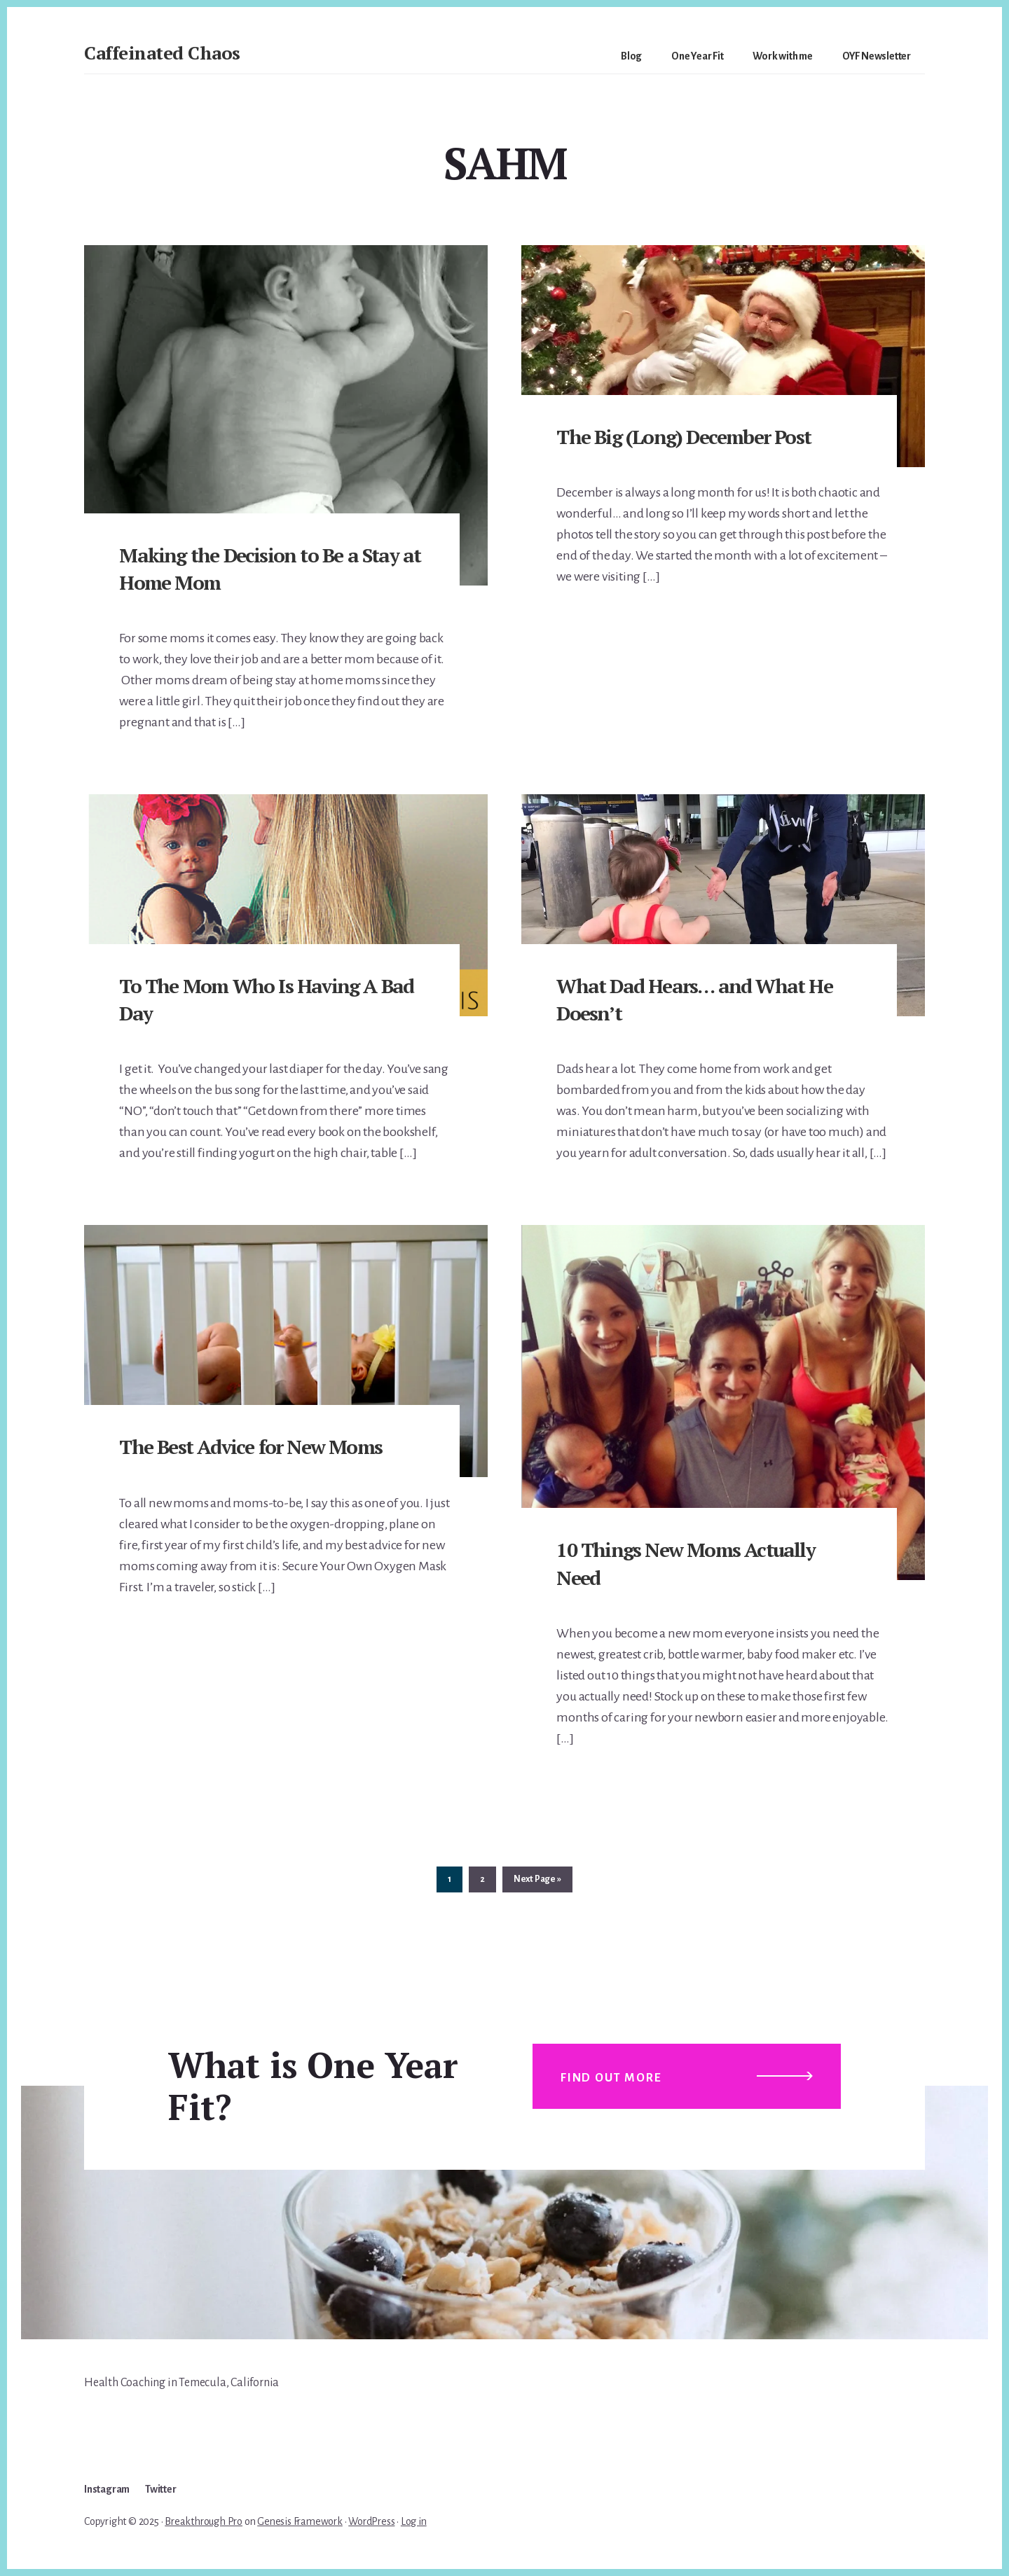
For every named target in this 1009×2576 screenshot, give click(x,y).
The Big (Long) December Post (683, 437)
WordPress (371, 2521)
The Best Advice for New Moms (250, 1447)
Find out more (611, 2078)
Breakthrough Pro (203, 2521)
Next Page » (537, 1881)
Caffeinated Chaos (162, 52)
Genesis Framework (300, 2521)
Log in (414, 2521)
